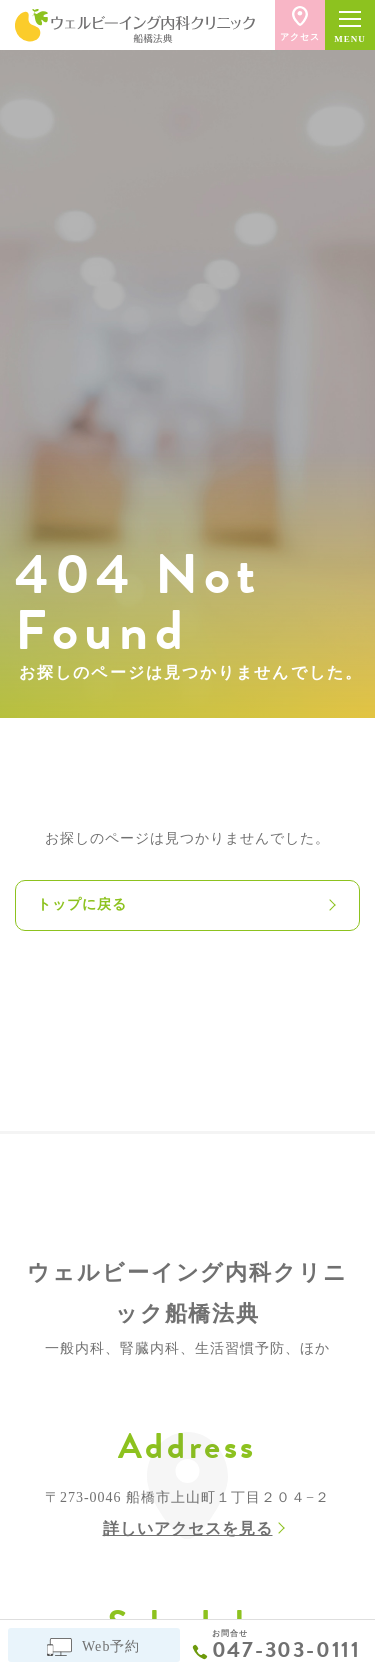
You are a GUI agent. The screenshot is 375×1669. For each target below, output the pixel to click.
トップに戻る (82, 904)
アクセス (300, 24)
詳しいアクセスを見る (188, 1528)
